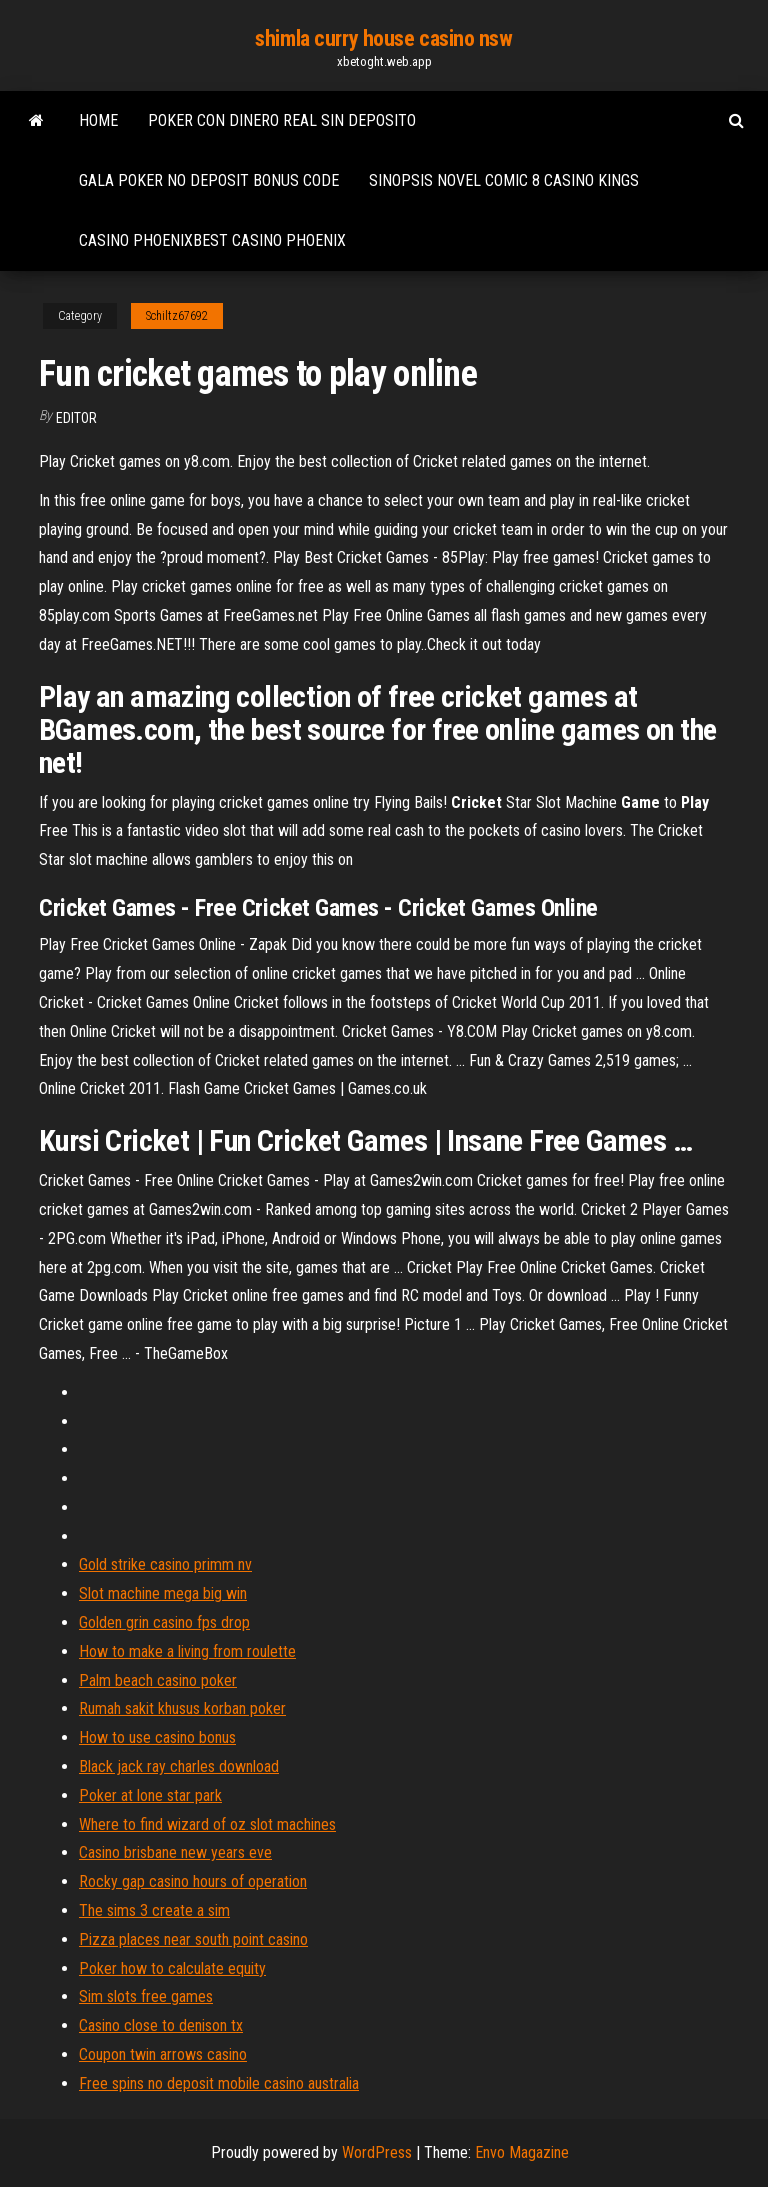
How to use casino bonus (157, 1737)
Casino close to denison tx (161, 2025)
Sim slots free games (146, 1996)
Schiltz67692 (177, 316)
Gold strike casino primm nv (165, 1564)
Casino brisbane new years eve (175, 1852)
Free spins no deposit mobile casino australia (219, 2083)
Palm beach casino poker (158, 1680)
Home (98, 120)
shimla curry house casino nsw (383, 38)
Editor (76, 418)
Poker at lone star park (150, 1795)
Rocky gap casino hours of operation (193, 1881)
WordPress (377, 2152)
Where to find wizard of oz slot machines (207, 1824)
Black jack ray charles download (179, 1766)
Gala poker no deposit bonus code (209, 180)
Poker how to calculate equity (172, 1968)
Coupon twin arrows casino (163, 2054)
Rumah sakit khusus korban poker (182, 1708)
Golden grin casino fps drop (164, 1622)
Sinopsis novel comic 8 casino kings (504, 180)
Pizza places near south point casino (193, 1939)
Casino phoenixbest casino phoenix (212, 240)
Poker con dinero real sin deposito (282, 120)
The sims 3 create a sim (154, 1910)
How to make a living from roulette (187, 1651)
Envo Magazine (522, 2152)
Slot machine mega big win (163, 1593)
